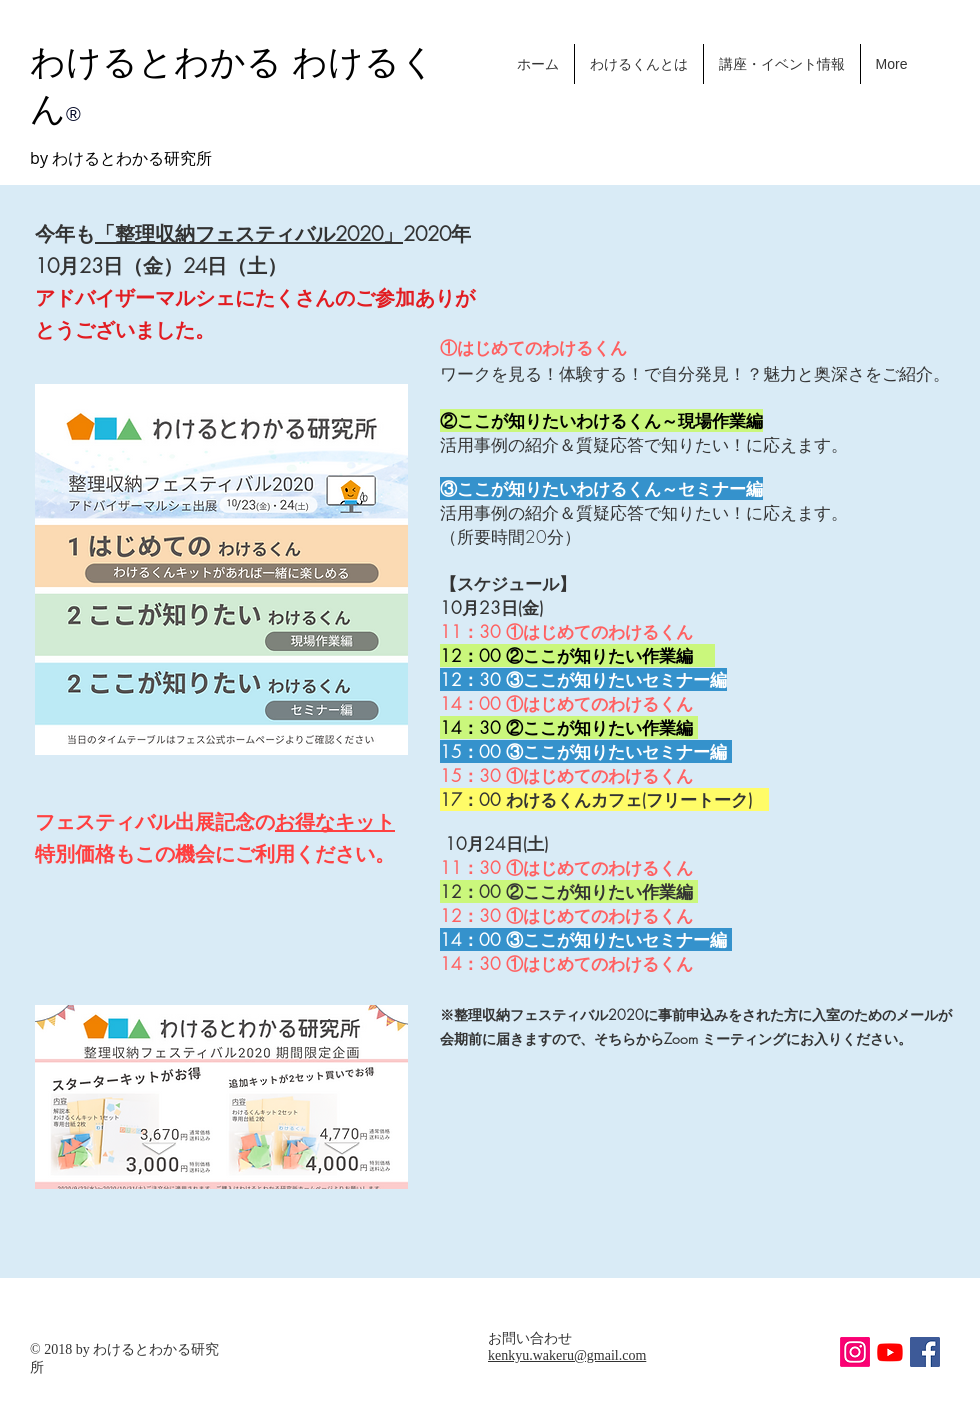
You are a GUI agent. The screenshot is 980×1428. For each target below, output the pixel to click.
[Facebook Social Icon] (925, 1352)
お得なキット (335, 821)
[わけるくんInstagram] (855, 1352)
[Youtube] (890, 1352)
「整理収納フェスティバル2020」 (249, 233)
